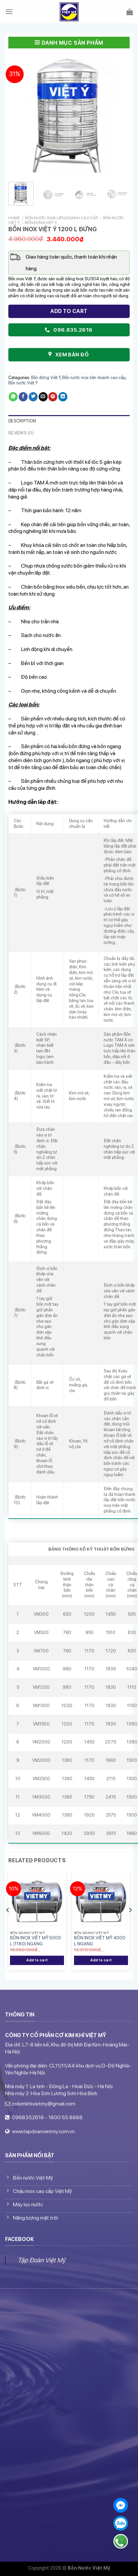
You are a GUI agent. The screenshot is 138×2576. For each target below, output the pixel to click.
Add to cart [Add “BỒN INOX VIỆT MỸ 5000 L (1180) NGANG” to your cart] (37, 1960)
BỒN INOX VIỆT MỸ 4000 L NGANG (99, 1940)
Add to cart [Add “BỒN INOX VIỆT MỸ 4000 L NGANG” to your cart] (101, 1960)
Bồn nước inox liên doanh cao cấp (61, 218)
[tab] (69, 421)
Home (14, 218)
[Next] (130, 1923)
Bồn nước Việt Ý (23, 382)
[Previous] (8, 1923)
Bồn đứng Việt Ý (41, 222)
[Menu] (9, 11)
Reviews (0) (21, 432)
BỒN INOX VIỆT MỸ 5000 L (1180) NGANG (35, 1940)
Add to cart (68, 311)
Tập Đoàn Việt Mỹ (41, 2260)
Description (22, 420)
